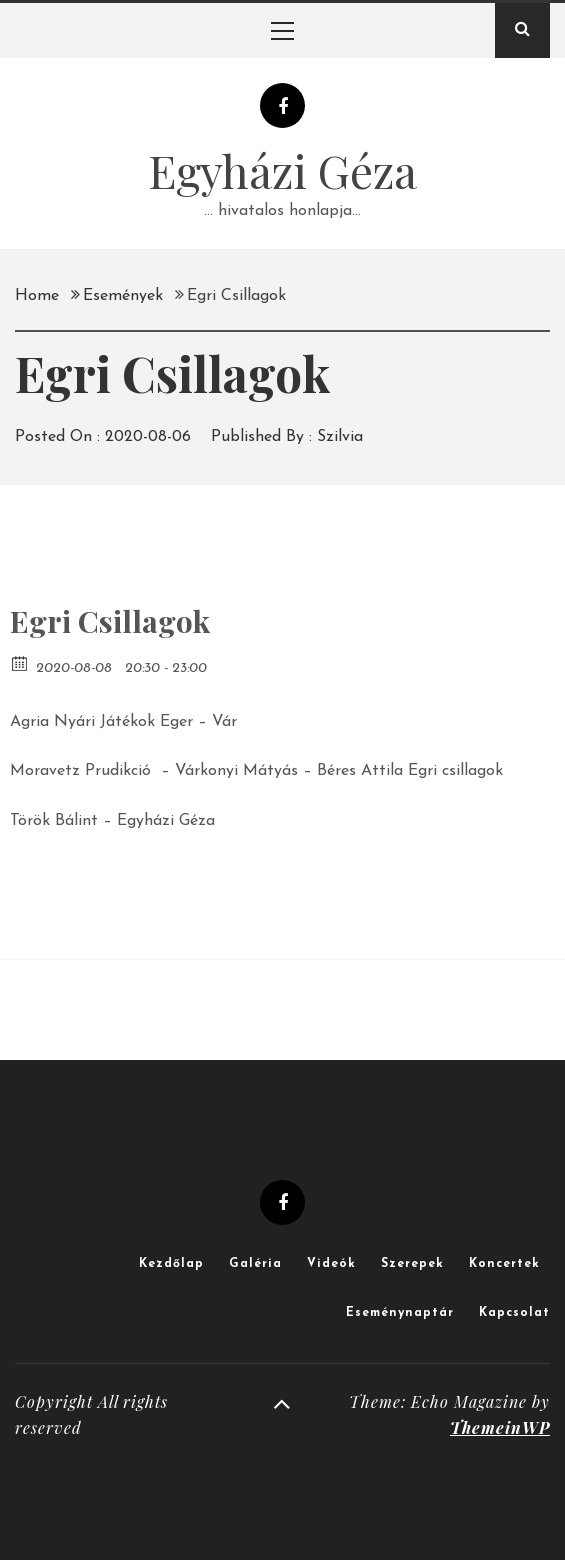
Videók (331, 1264)
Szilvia (340, 437)
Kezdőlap (171, 1264)
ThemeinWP (500, 1427)
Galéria (255, 1264)
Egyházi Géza (282, 170)
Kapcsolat (514, 1313)
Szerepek (412, 1264)
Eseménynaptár (400, 1313)
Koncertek (504, 1264)
